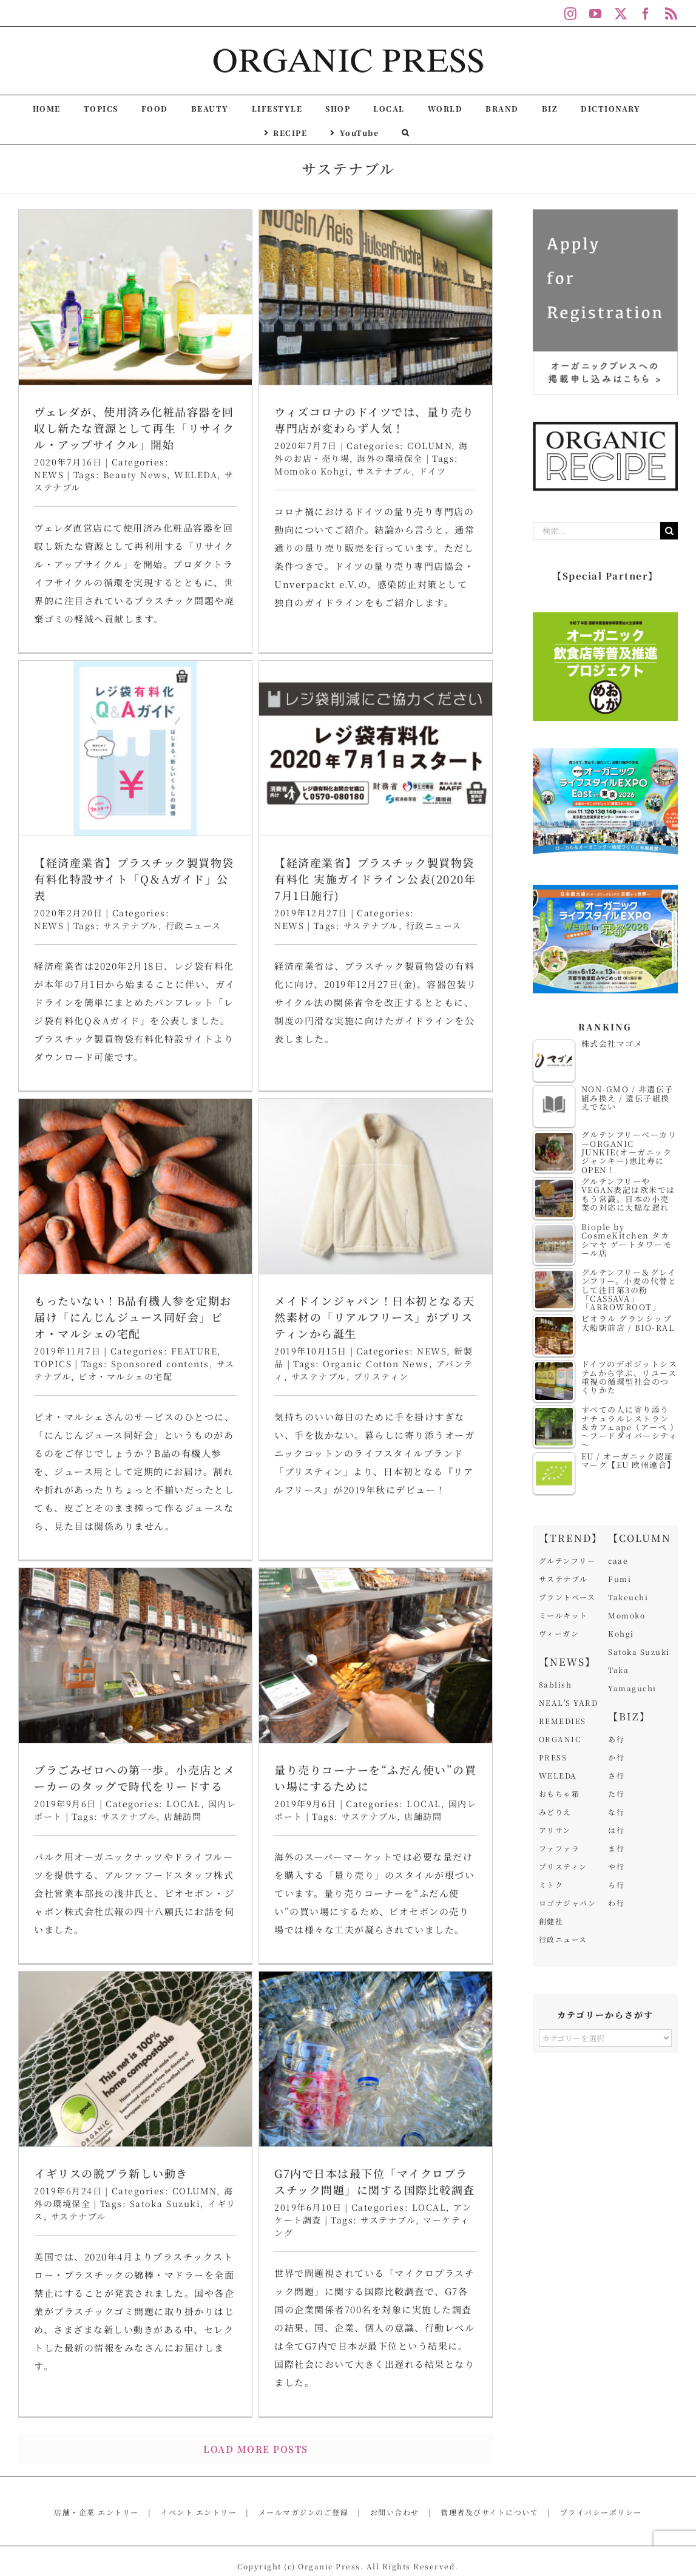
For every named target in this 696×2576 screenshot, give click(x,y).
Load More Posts (255, 2369)
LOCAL (183, 1595)
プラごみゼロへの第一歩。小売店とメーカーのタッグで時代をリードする (134, 1569)
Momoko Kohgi (242, 471)
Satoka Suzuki (441, 1647)
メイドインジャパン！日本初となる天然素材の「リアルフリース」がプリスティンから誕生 (443, 1009)
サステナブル (406, 536)
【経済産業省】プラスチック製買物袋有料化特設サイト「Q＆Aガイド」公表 (411, 489)
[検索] (669, 530)
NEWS (49, 474)
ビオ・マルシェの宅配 (264, 1069)
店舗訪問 (182, 1608)
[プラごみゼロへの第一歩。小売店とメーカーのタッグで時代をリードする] (135, 1447)
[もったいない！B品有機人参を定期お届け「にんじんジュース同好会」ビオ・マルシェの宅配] (273, 878)
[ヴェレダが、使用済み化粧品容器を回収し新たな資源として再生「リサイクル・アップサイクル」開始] (135, 297)
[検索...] (596, 530)
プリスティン (450, 1069)
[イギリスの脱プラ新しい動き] (412, 1502)
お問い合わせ (394, 2432)
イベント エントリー (198, 2432)
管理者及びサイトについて (489, 2432)
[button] (406, 132)
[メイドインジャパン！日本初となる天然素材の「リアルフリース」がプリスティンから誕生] (444, 878)
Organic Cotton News (445, 1056)
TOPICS (191, 1056)
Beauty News (135, 474)
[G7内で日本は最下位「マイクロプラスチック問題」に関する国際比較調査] (168, 1937)
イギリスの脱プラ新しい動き (393, 1616)
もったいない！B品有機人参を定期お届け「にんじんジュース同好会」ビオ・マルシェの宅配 (271, 1009)
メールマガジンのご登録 (303, 2432)
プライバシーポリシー (601, 2432)
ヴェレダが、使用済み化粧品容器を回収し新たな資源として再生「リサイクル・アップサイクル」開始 (134, 428)
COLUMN (470, 1634)
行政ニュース (470, 536)
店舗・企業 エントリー (96, 2432)
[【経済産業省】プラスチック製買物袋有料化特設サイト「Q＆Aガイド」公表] (412, 359)
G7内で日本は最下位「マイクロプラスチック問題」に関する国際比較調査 (167, 2059)
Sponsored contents (298, 1056)
